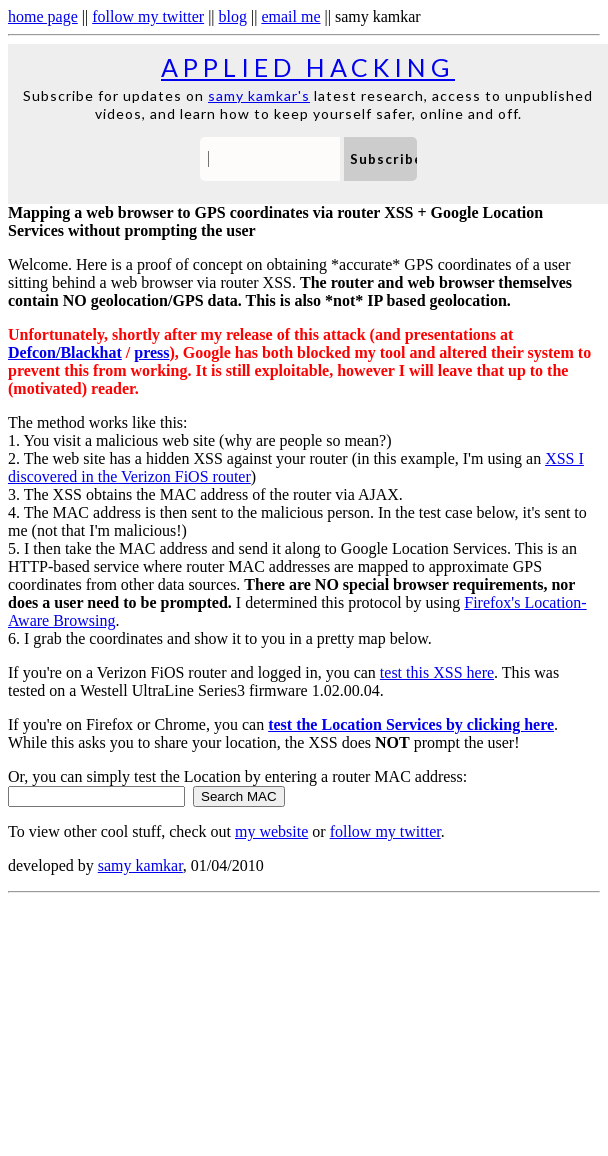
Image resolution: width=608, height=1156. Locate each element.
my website (271, 831)
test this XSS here (437, 672)
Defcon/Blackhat (65, 352)
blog (233, 16)
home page (43, 16)
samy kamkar (140, 865)
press (151, 352)
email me (290, 16)
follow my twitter (148, 16)
